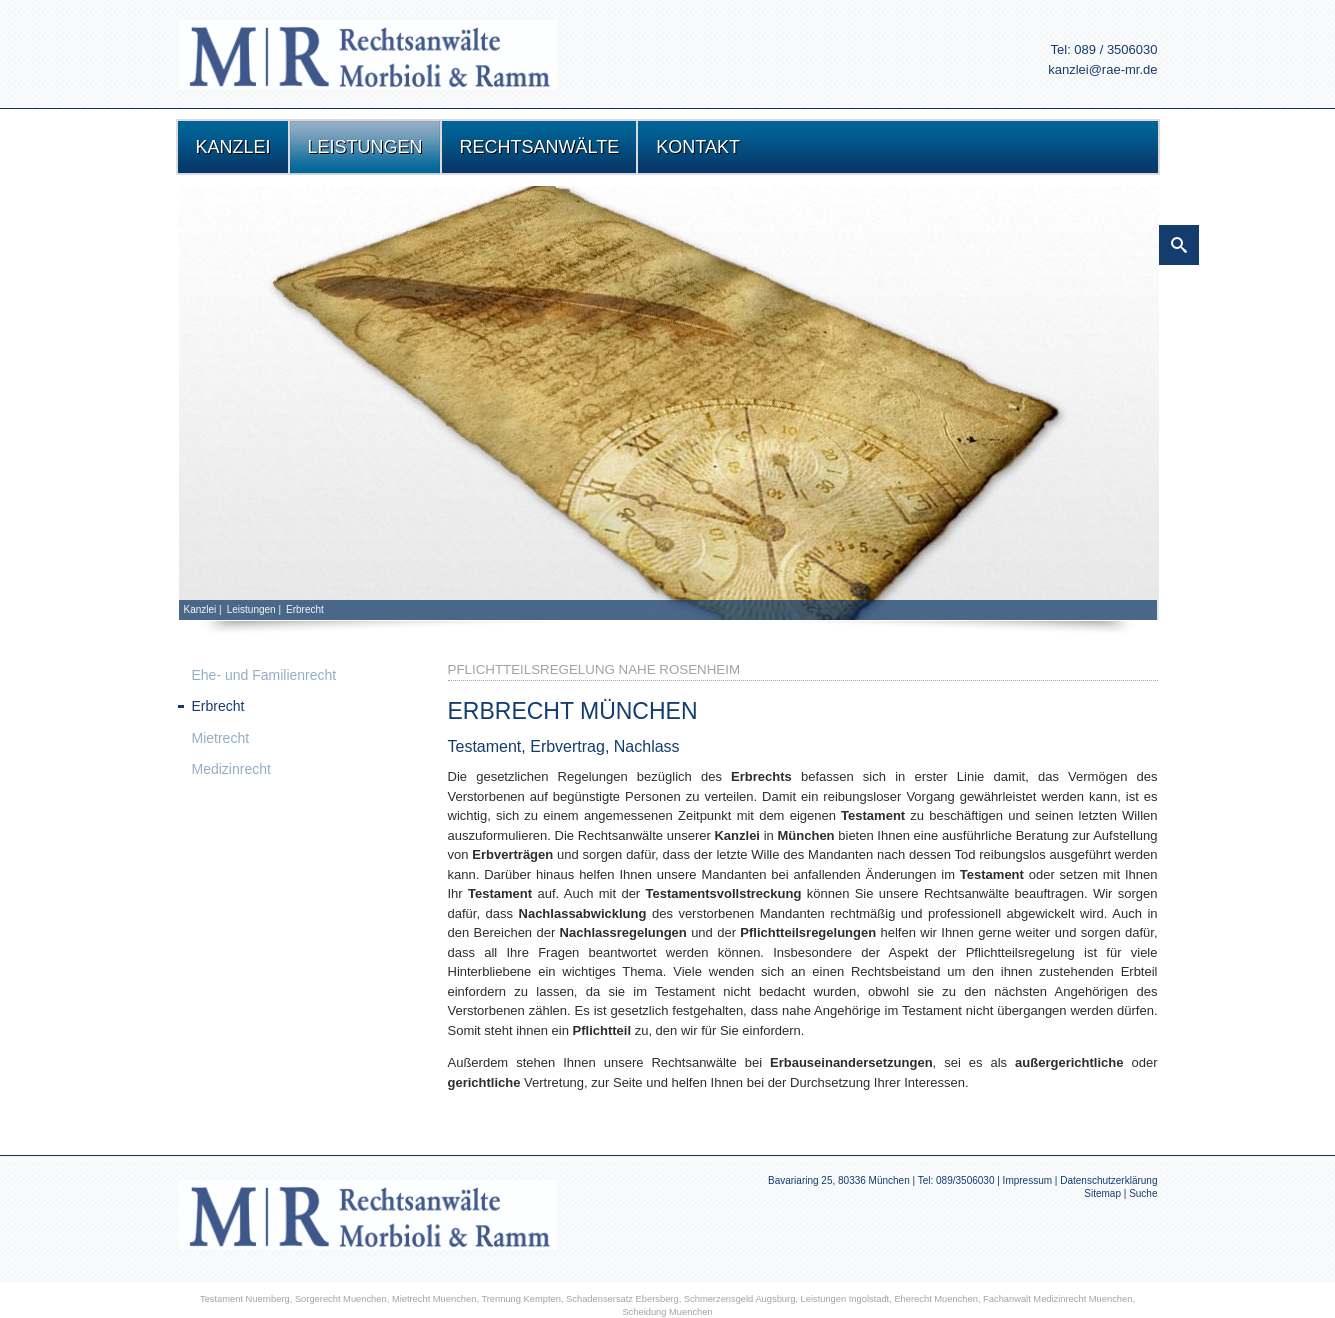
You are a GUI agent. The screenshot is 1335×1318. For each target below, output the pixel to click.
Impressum (1027, 1180)
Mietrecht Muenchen (434, 1299)
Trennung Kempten (521, 1299)
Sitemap (1102, 1193)
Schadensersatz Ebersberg (622, 1299)
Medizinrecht (231, 769)
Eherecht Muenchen (936, 1299)
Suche (1143, 1193)
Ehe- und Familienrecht (264, 675)
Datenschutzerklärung (1108, 1180)
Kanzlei (200, 609)
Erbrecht (305, 609)
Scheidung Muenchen (667, 1312)
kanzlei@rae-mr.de (1102, 69)
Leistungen (251, 609)
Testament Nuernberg (245, 1299)
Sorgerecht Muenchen (341, 1299)
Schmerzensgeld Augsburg (740, 1299)
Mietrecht (221, 738)
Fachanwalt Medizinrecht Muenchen (1057, 1299)
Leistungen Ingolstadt (845, 1299)
